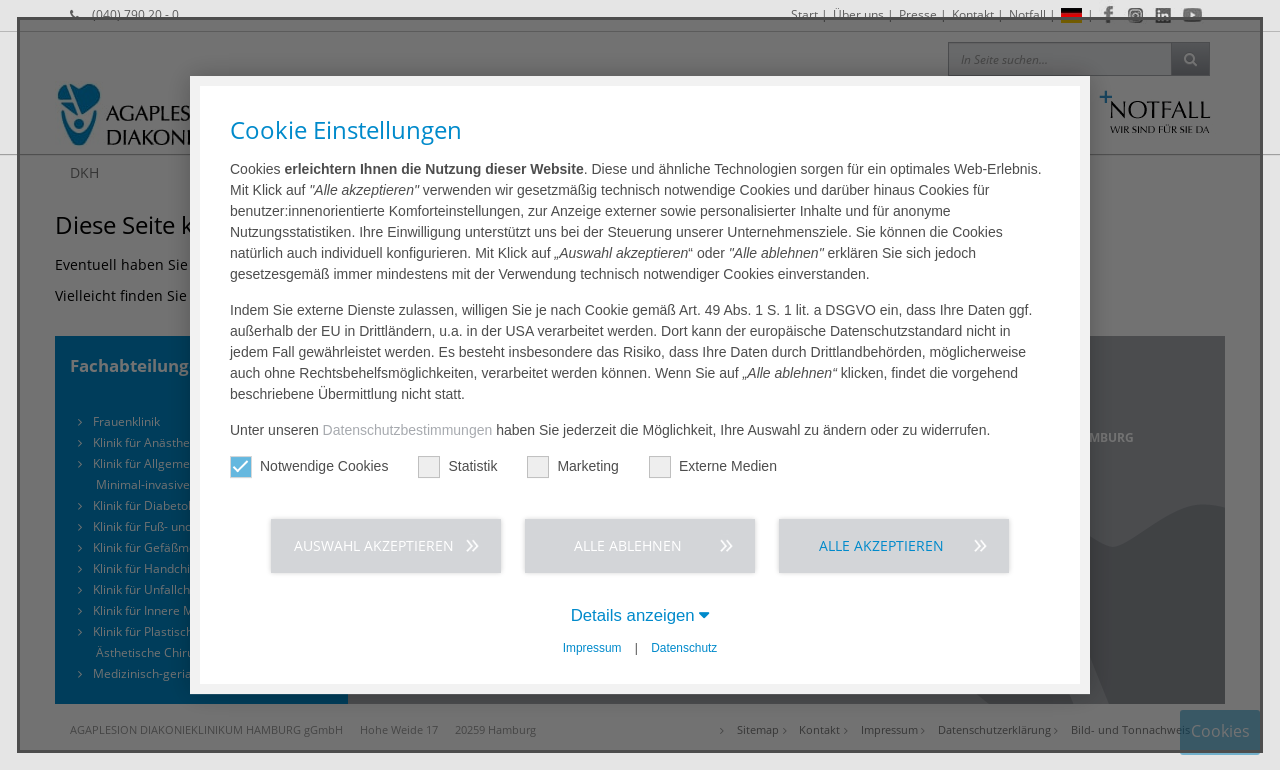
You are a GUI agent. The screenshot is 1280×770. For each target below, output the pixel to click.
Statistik (457, 466)
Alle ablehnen (628, 545)
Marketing (572, 466)
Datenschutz (684, 648)
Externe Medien (713, 466)
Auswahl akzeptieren (374, 545)
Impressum (592, 648)
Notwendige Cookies (309, 466)
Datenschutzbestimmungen (408, 430)
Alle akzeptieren (881, 545)
